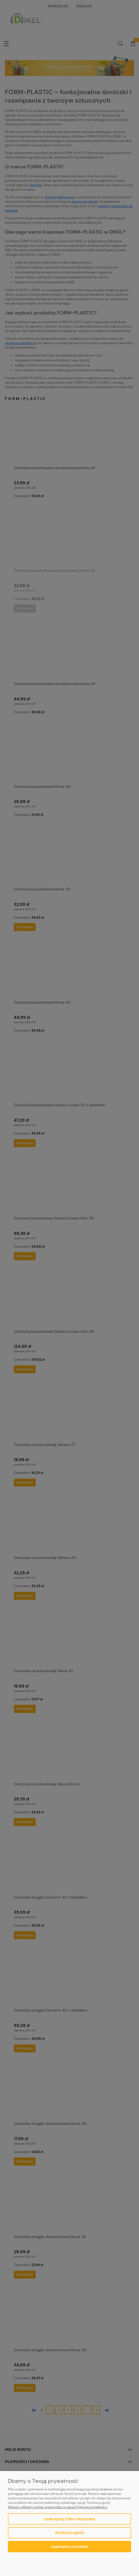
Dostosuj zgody (69, 2533)
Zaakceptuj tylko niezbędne (69, 2519)
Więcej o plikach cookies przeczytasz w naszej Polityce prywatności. (58, 2507)
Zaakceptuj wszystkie (69, 2546)
